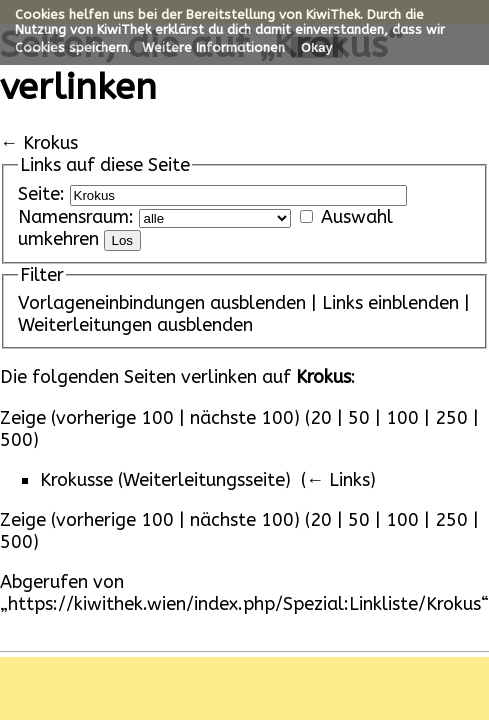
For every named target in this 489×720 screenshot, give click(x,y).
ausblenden (258, 303)
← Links (338, 480)
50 (359, 418)
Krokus (50, 143)
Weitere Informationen (213, 47)
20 (321, 418)
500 (16, 440)
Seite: (41, 194)
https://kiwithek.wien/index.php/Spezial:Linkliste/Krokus (244, 604)
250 (451, 418)
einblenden (413, 303)
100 (402, 418)
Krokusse (76, 480)
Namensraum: (76, 217)
